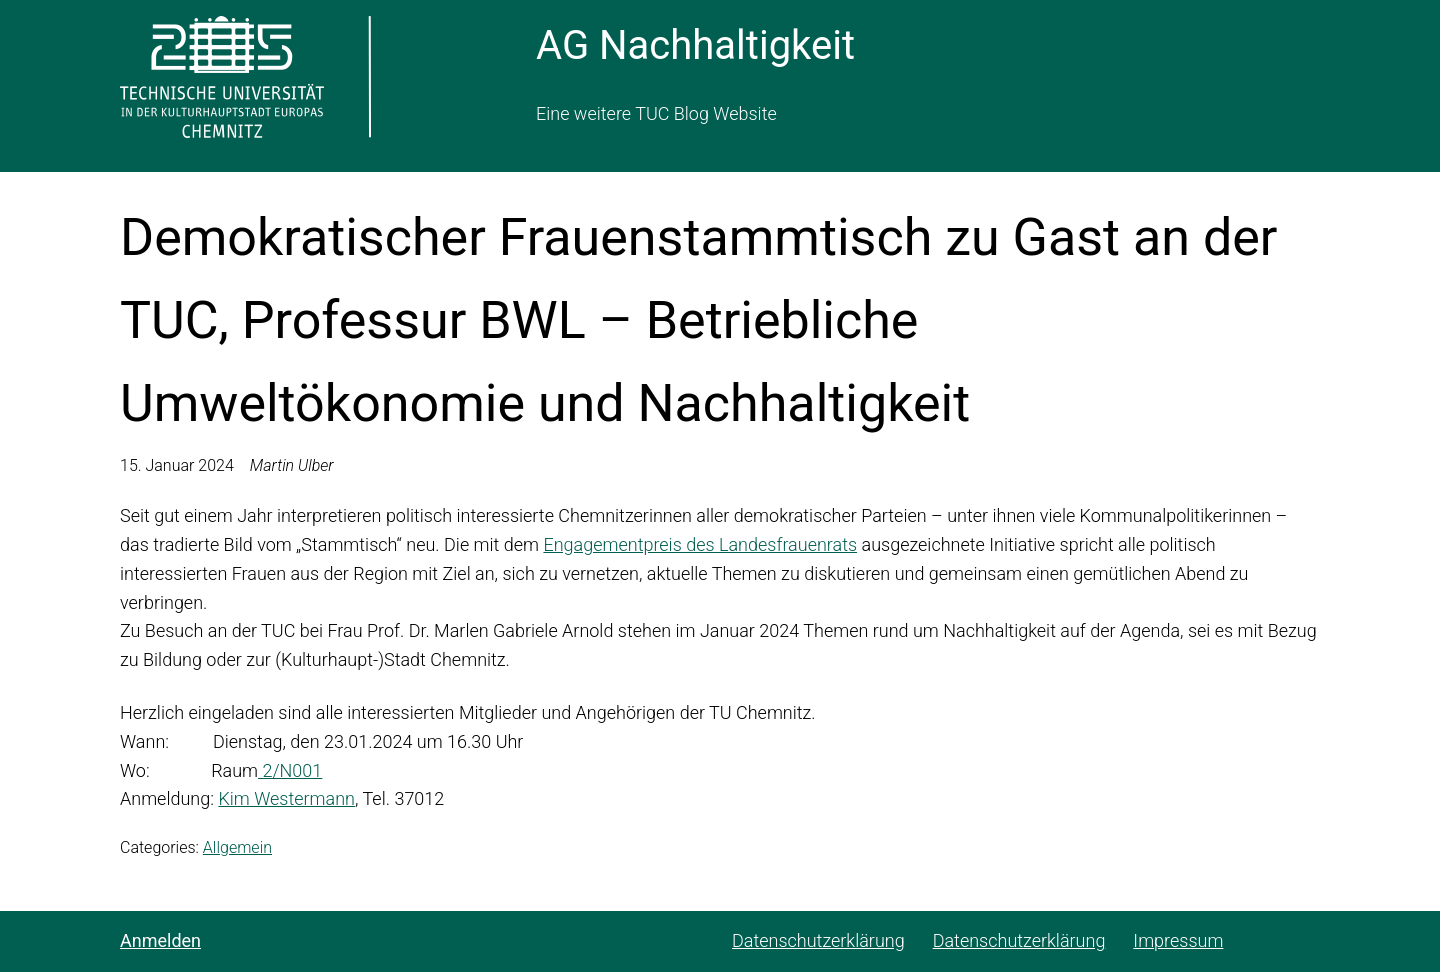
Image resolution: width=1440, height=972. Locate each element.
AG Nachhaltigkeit (695, 45)
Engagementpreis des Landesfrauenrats (700, 544)
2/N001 (290, 770)
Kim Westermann (286, 798)
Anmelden (160, 940)
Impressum (1178, 940)
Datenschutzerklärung (818, 940)
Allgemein (237, 847)
